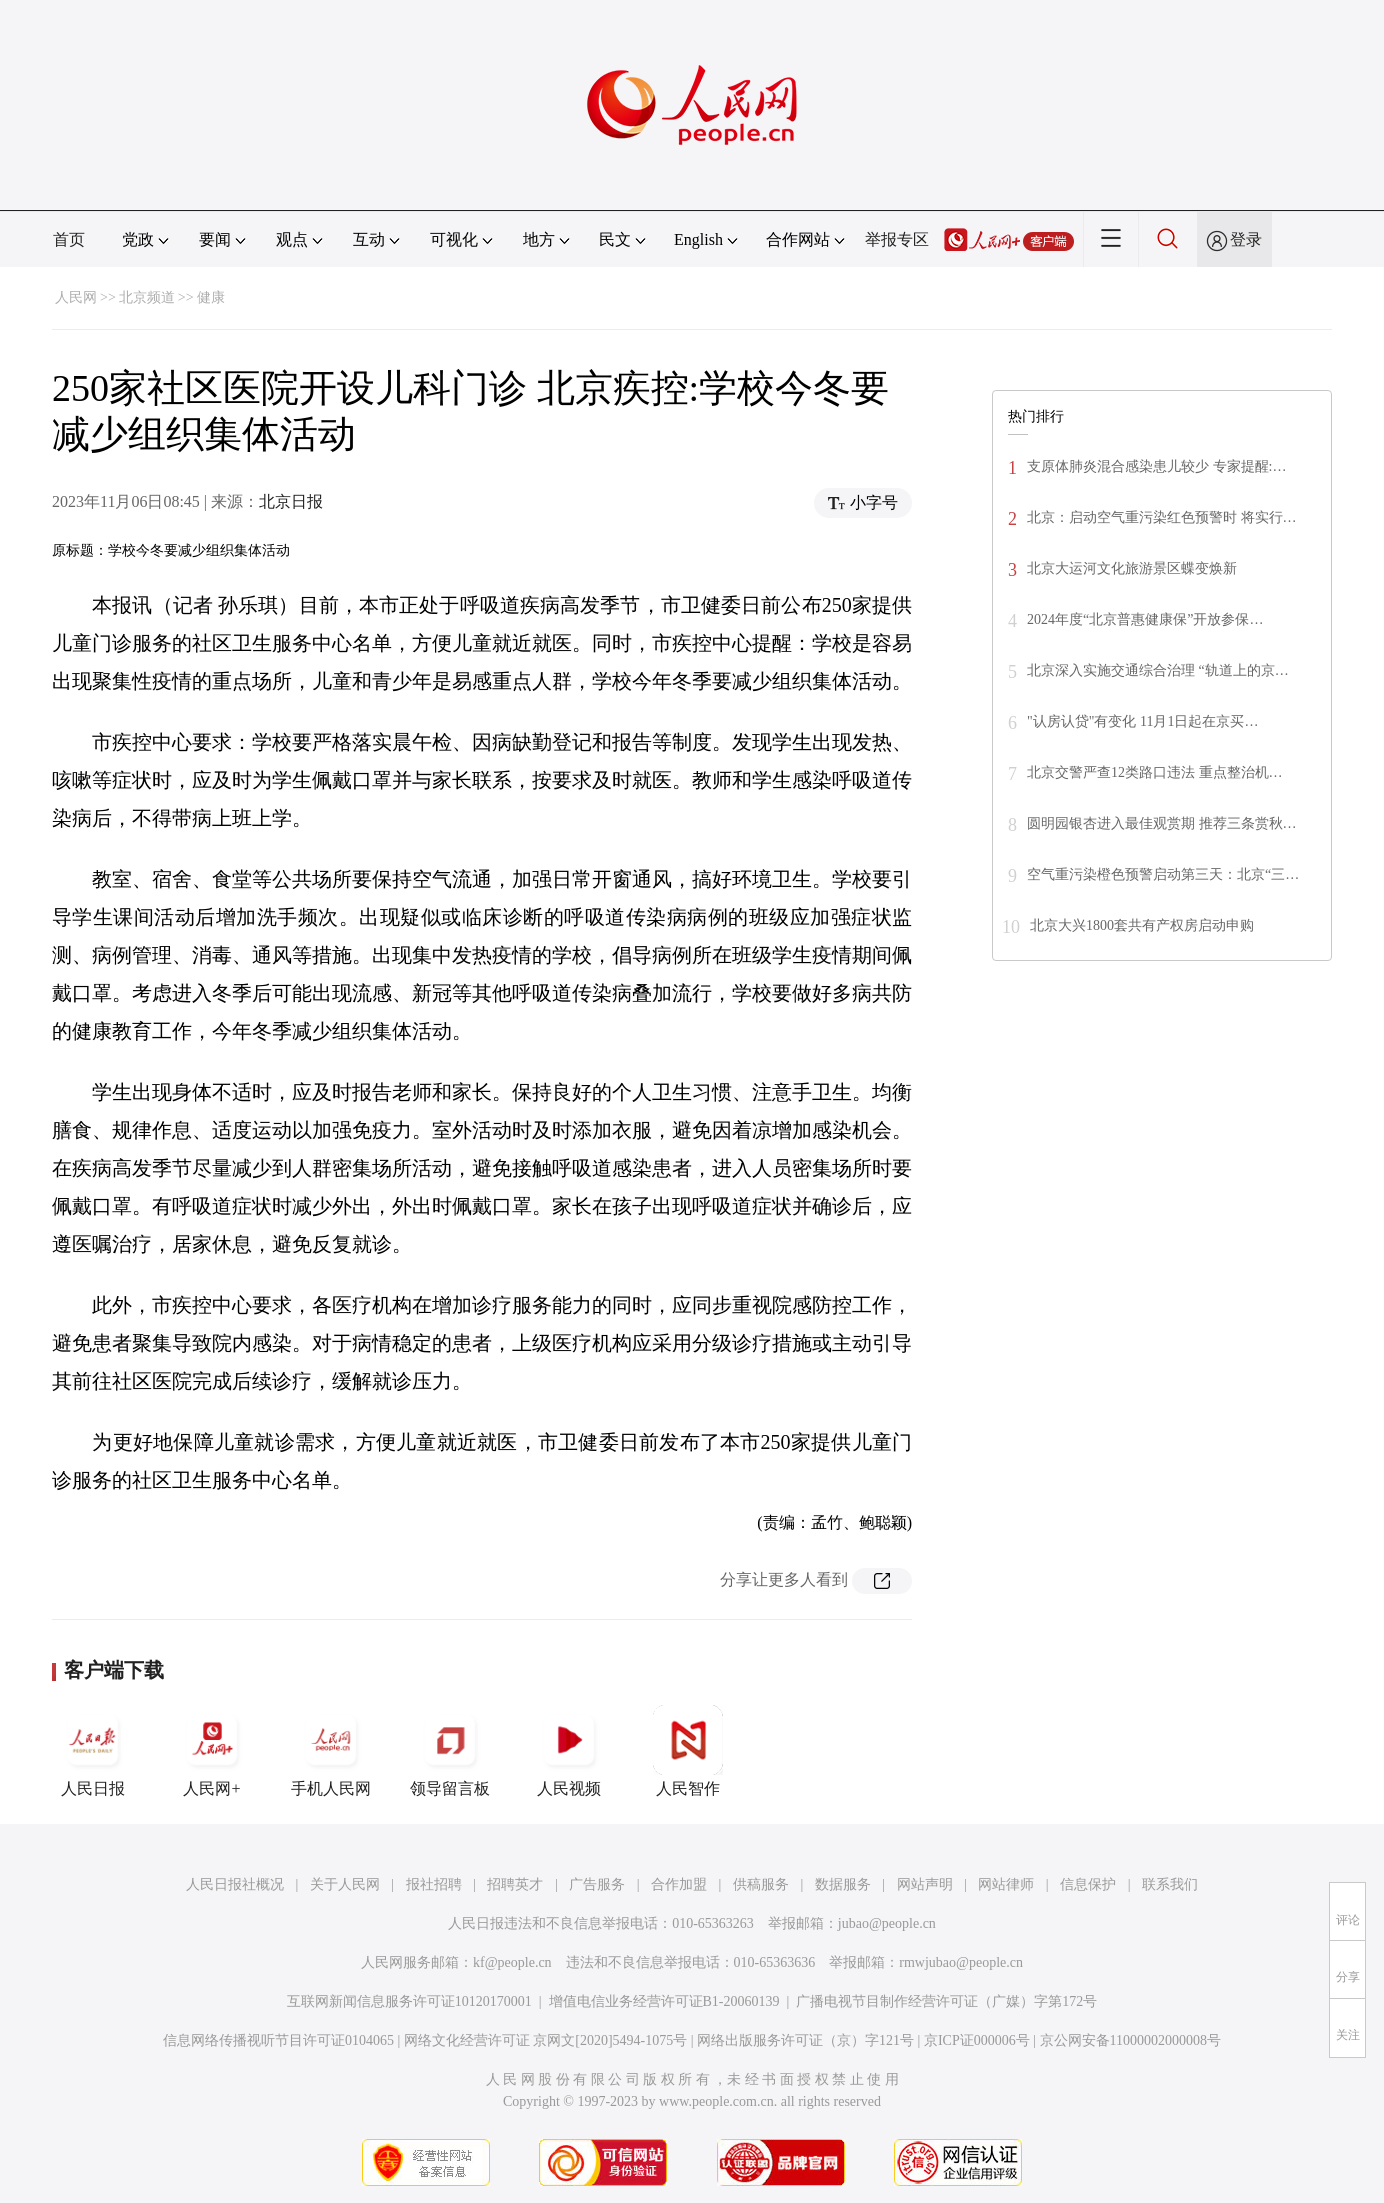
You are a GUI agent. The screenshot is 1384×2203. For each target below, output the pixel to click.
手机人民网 (331, 1751)
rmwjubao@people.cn (961, 1962)
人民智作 (688, 1751)
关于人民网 (345, 1884)
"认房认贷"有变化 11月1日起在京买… (1142, 721)
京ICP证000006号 (977, 2040)
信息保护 (1088, 1884)
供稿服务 (761, 1884)
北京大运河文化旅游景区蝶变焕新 (1132, 568)
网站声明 (925, 1884)
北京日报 (291, 501)
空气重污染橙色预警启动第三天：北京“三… (1163, 874)
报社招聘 (434, 1884)
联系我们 (1170, 1884)
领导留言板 (450, 1751)
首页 (69, 239)
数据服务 (843, 1884)
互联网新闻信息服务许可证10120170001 (409, 2001)
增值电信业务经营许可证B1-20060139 (664, 2001)
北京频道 (147, 297)
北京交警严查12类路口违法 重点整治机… (1155, 772)
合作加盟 (679, 1884)
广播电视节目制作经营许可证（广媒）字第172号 (946, 2001)
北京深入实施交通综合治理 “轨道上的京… (1158, 670)
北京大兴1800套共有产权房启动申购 (1142, 925)
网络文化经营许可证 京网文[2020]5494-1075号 (546, 2040)
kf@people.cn (512, 1962)
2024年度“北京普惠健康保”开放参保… (1145, 619)
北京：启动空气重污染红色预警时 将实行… (1162, 517)
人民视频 (569, 1751)
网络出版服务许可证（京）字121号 (805, 2040)
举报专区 (897, 239)
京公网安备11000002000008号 (1130, 2040)
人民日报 (93, 1751)
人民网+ (212, 1751)
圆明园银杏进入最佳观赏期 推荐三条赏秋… (1162, 823)
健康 (211, 297)
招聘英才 (515, 1884)
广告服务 (597, 1884)
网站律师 (1006, 1884)
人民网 (76, 297)
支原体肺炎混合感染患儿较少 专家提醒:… (1156, 466)
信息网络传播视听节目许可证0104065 (278, 2040)
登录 (1246, 239)
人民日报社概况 (235, 1884)
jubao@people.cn (887, 1923)
